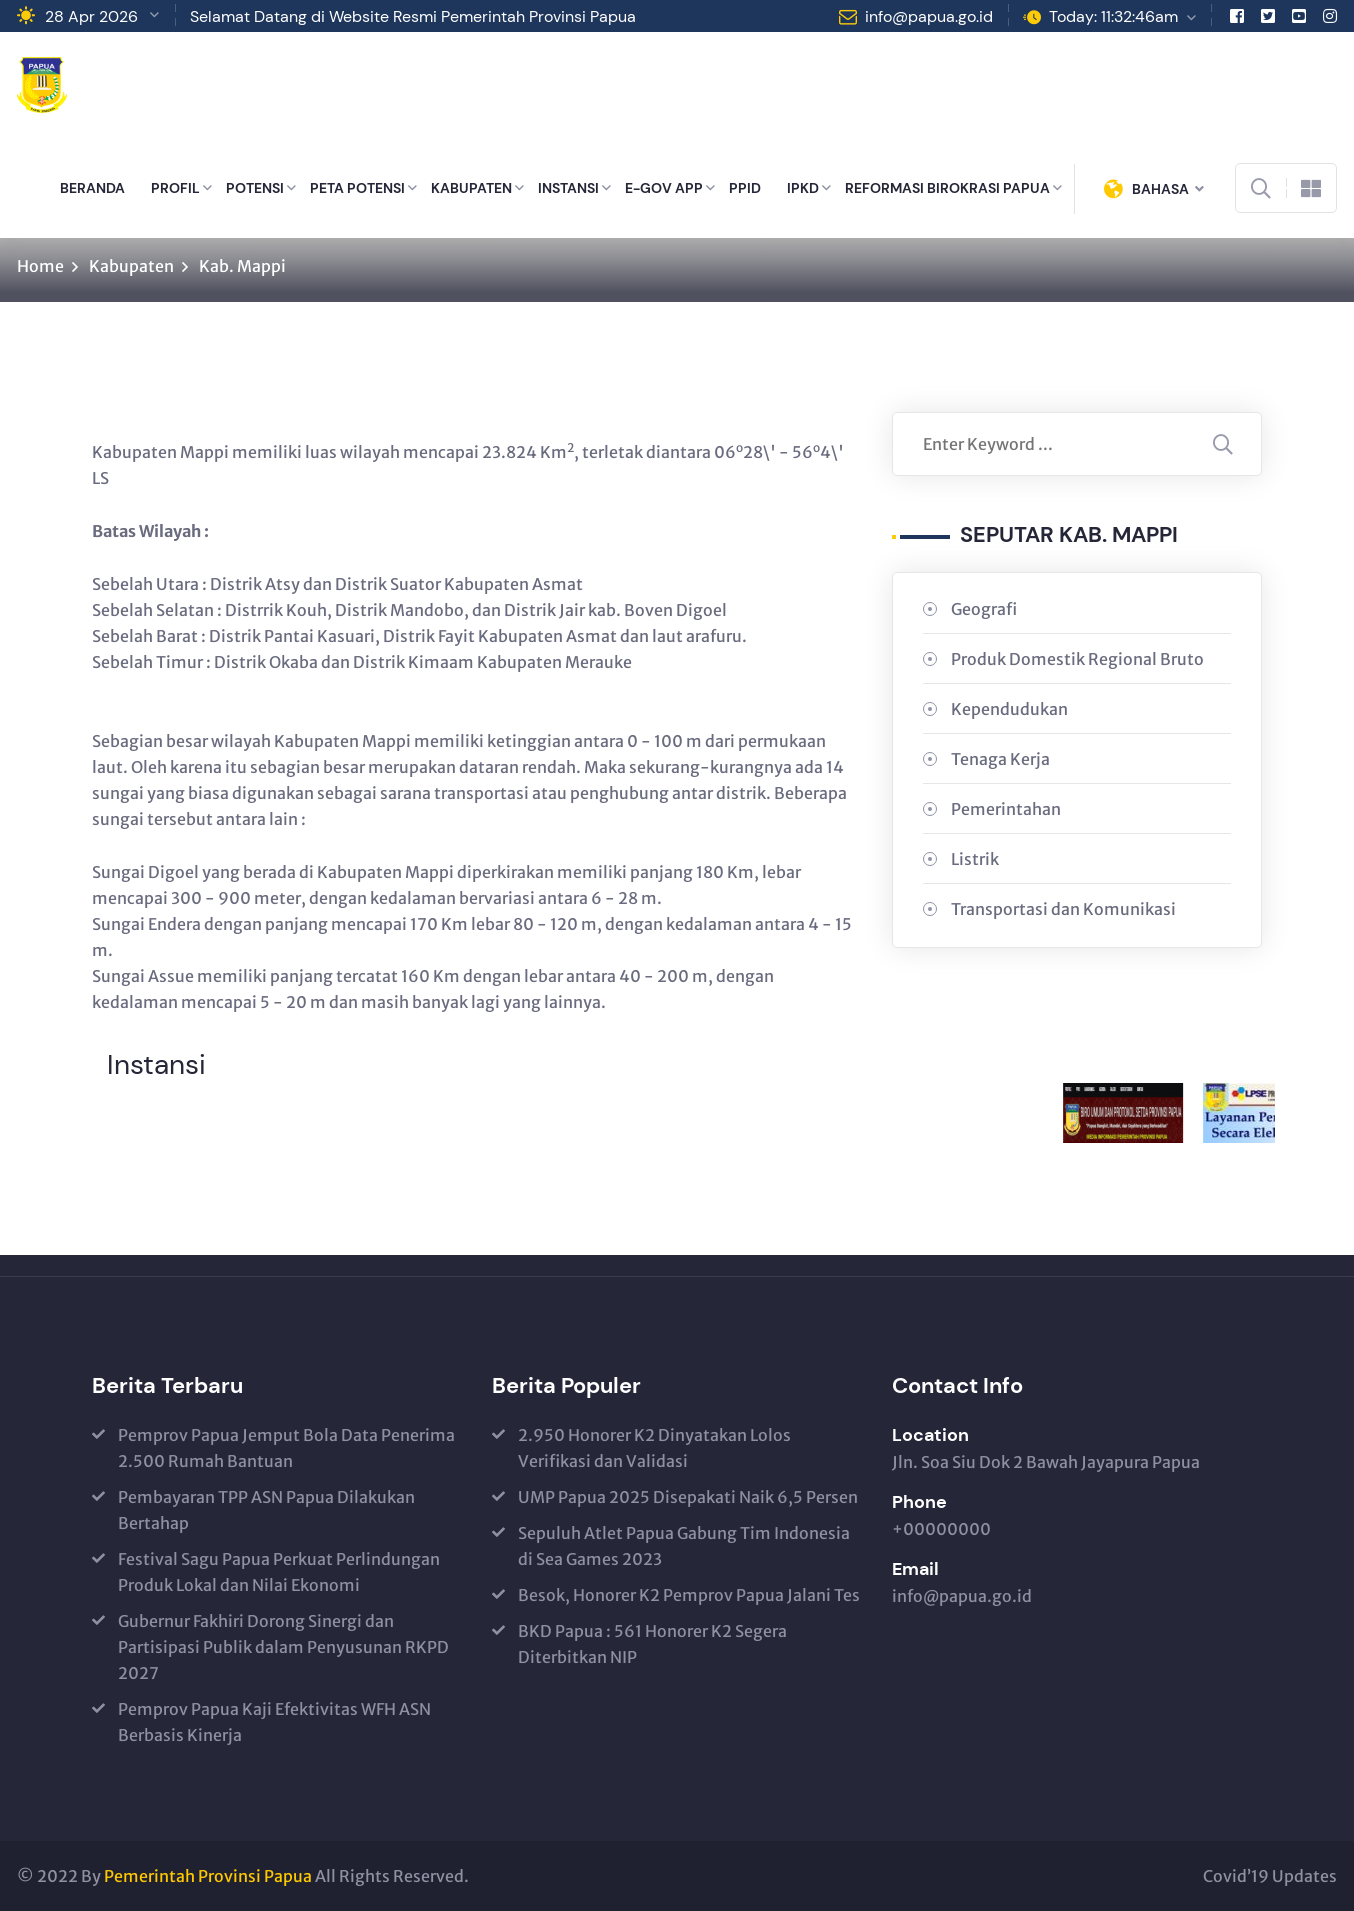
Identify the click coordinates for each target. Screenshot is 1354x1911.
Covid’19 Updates (1270, 1876)
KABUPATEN (471, 188)
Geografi (984, 609)
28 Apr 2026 (91, 16)
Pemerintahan (1006, 809)
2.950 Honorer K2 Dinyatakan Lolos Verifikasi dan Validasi (654, 1448)
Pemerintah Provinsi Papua (208, 1876)
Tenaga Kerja (1000, 759)
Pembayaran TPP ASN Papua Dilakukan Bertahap (266, 1510)
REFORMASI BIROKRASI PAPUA (947, 188)
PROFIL (175, 188)
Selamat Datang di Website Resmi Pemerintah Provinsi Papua (413, 16)
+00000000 (941, 1529)
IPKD (803, 188)
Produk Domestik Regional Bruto (1077, 659)
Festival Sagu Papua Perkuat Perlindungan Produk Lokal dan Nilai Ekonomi (279, 1572)
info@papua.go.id (929, 16)
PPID (745, 188)
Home (40, 266)
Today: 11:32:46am (1113, 16)
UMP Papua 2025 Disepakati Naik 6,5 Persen (688, 1497)
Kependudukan (1009, 709)
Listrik (975, 859)
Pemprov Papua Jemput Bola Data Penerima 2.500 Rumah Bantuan (286, 1448)
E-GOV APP (664, 188)
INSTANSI (568, 188)
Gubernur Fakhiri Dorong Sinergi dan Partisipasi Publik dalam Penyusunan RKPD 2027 (283, 1647)
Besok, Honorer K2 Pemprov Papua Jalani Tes (689, 1595)
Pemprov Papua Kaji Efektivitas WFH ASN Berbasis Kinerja (274, 1722)
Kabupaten (131, 266)
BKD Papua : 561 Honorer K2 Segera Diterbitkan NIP (652, 1644)
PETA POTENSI (357, 188)
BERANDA (92, 188)
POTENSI (255, 188)
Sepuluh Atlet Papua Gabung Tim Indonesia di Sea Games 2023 (684, 1546)
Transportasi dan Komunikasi (1063, 909)
